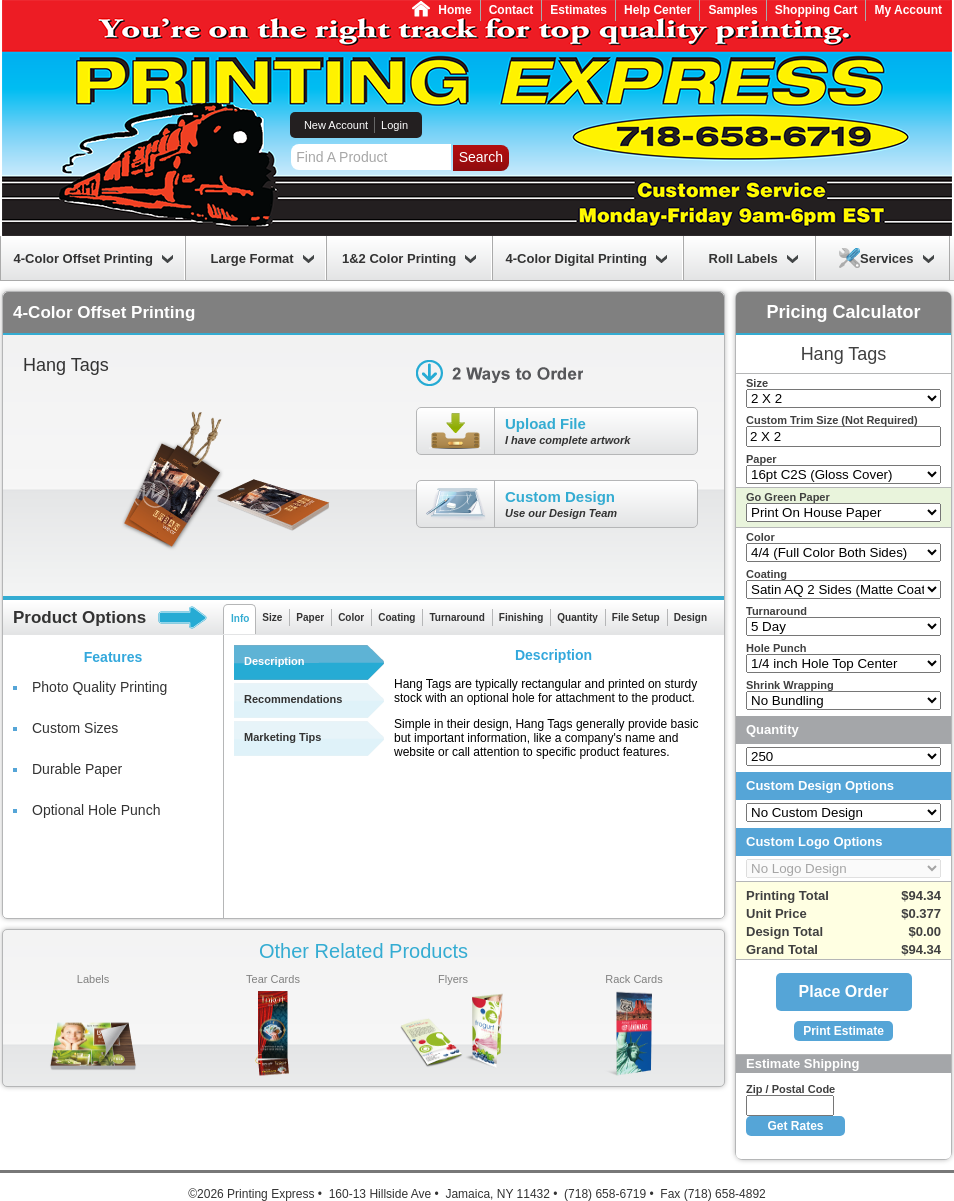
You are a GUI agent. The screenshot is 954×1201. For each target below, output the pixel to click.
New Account (336, 125)
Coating (396, 617)
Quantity (577, 617)
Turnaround (456, 617)
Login (394, 125)
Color (351, 617)
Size (272, 617)
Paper (310, 617)
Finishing (521, 617)
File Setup (636, 617)
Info (240, 618)
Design (690, 617)
